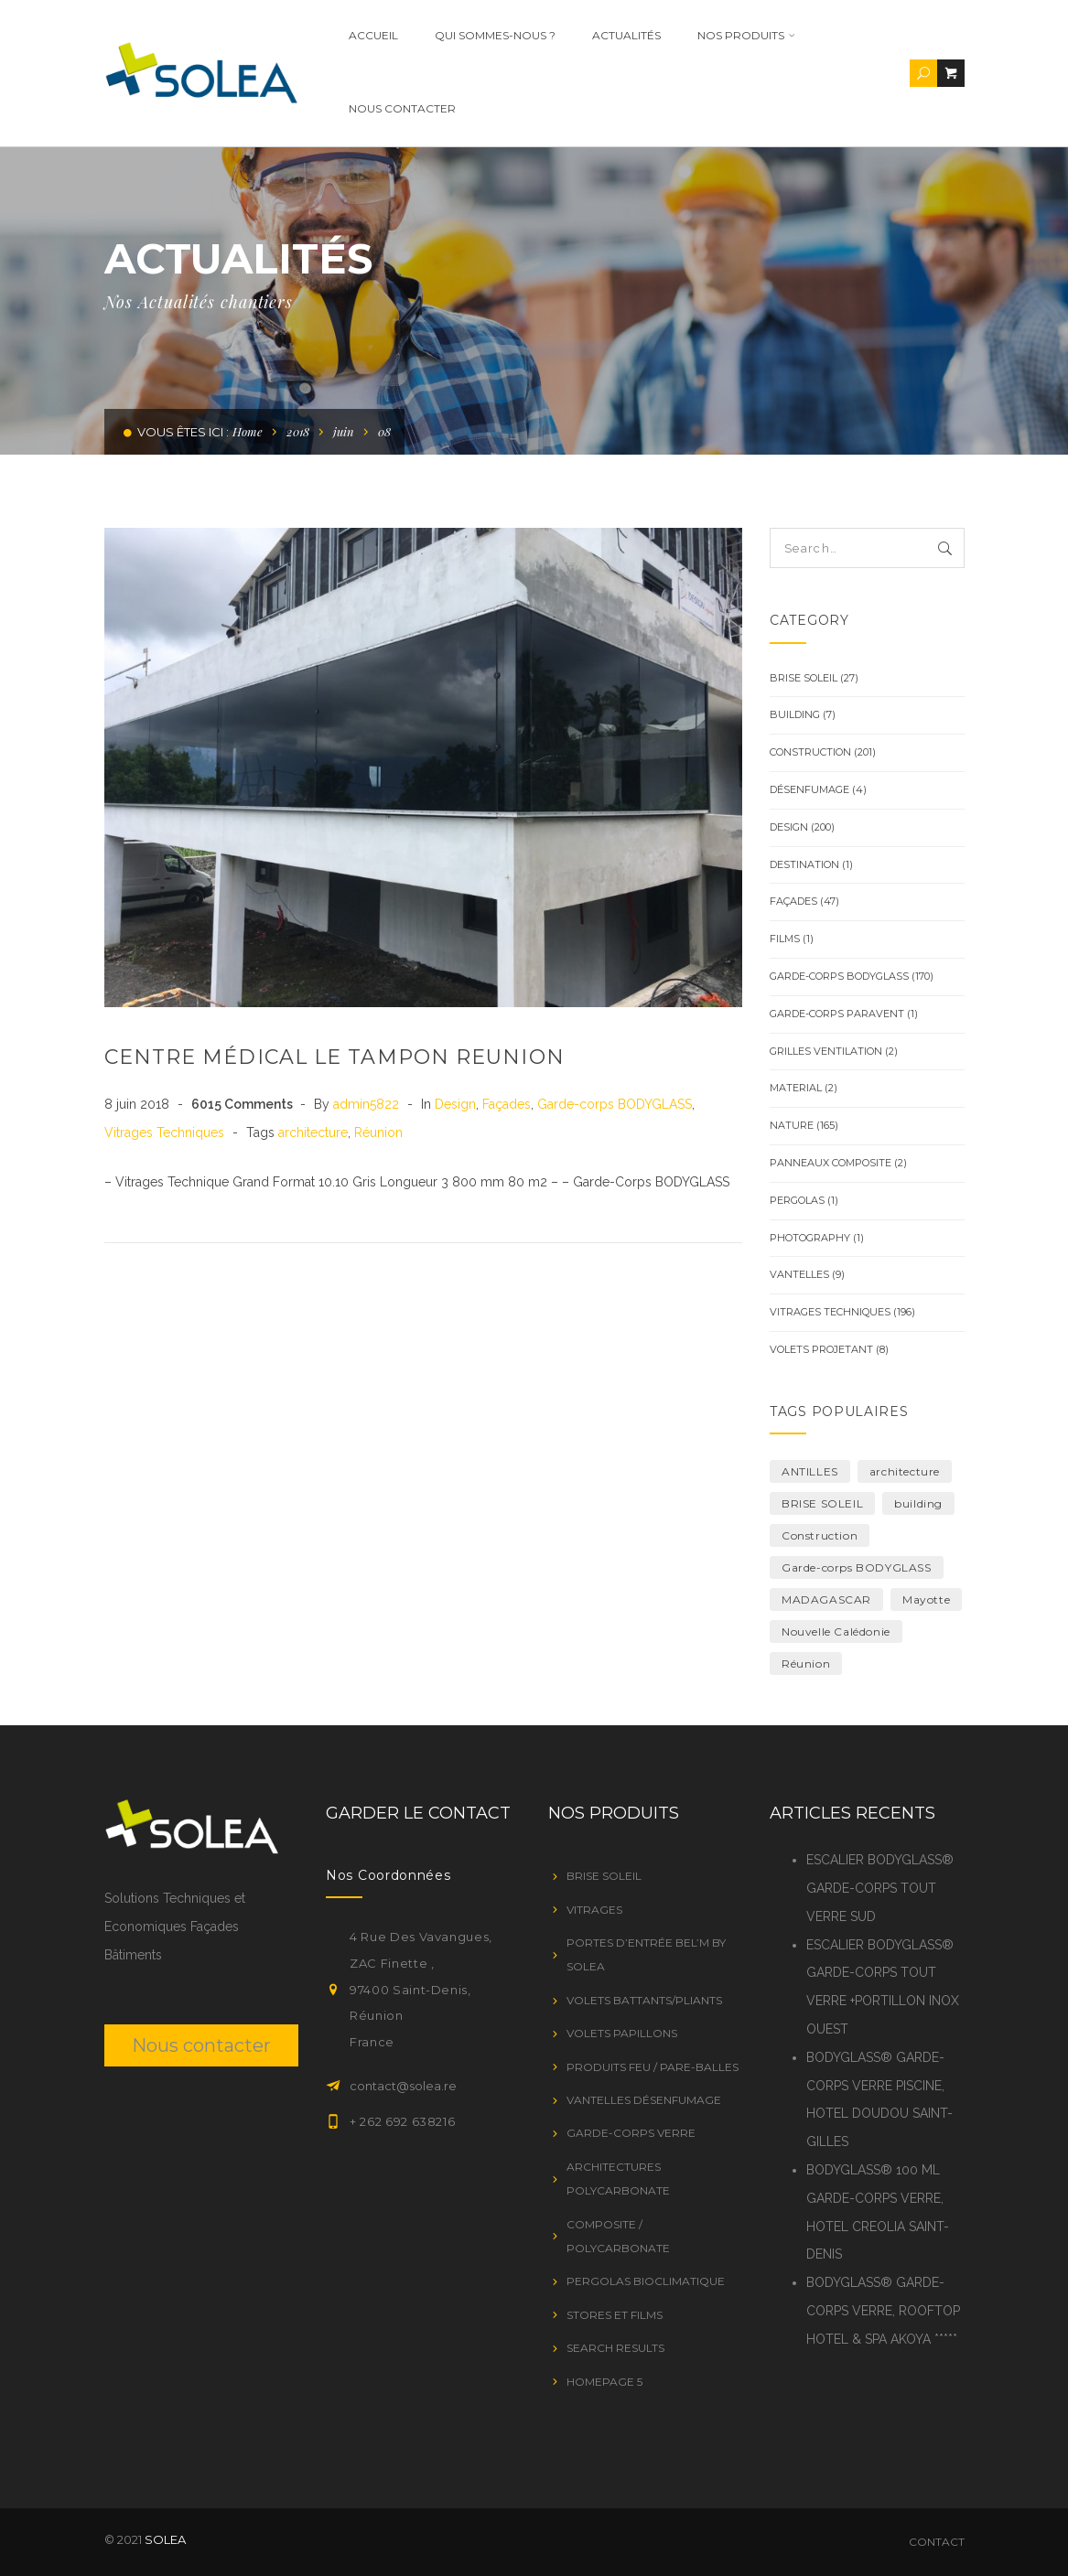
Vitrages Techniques (164, 1132)
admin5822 (368, 1104)
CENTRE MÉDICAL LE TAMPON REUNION (334, 1057)
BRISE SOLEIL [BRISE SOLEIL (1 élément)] (822, 1503)
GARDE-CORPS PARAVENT (837, 1013)
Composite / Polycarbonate (618, 2236)
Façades (506, 1104)
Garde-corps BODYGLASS (614, 1104)
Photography (810, 1237)
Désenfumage (809, 789)
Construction (810, 752)
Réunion (378, 1132)
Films (785, 938)
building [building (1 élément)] (918, 1503)
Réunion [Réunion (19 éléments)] (806, 1663)
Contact (937, 2542)
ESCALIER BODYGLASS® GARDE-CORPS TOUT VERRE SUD (880, 1888)
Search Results (615, 2348)
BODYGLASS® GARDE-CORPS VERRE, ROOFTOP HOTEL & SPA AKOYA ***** (883, 2310)
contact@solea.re (403, 2085)
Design (455, 1104)
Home (247, 431)
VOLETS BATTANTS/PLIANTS (644, 2000)
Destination (804, 864)
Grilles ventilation (826, 1051)
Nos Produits (713, 35)
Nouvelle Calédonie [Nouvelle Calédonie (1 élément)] (836, 1631)
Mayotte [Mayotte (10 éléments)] (926, 1599)
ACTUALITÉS (593, 35)
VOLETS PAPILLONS (621, 2033)
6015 (242, 1104)
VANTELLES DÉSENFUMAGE (643, 2100)
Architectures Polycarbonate (618, 2178)
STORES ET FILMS (614, 2315)
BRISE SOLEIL (803, 677)
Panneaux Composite (830, 1162)
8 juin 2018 (138, 1104)
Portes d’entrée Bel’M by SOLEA (646, 1954)
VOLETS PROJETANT (821, 1349)
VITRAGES (594, 1909)
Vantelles (799, 1274)
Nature (792, 1125)
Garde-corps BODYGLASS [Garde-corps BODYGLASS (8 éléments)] (857, 1567)
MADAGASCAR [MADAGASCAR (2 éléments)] (826, 1599)
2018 (297, 431)
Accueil (340, 35)
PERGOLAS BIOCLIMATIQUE (645, 2281)
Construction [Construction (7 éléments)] (820, 1535)
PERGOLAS (797, 1200)
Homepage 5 (604, 2381)
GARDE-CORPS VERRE (631, 2133)
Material (796, 1087)
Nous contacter (369, 108)
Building (795, 714)
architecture (313, 1132)
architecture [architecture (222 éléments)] (904, 1471)
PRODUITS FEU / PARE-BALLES (652, 2067)
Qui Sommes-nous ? (462, 35)
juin (343, 431)
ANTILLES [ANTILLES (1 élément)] (810, 1471)
